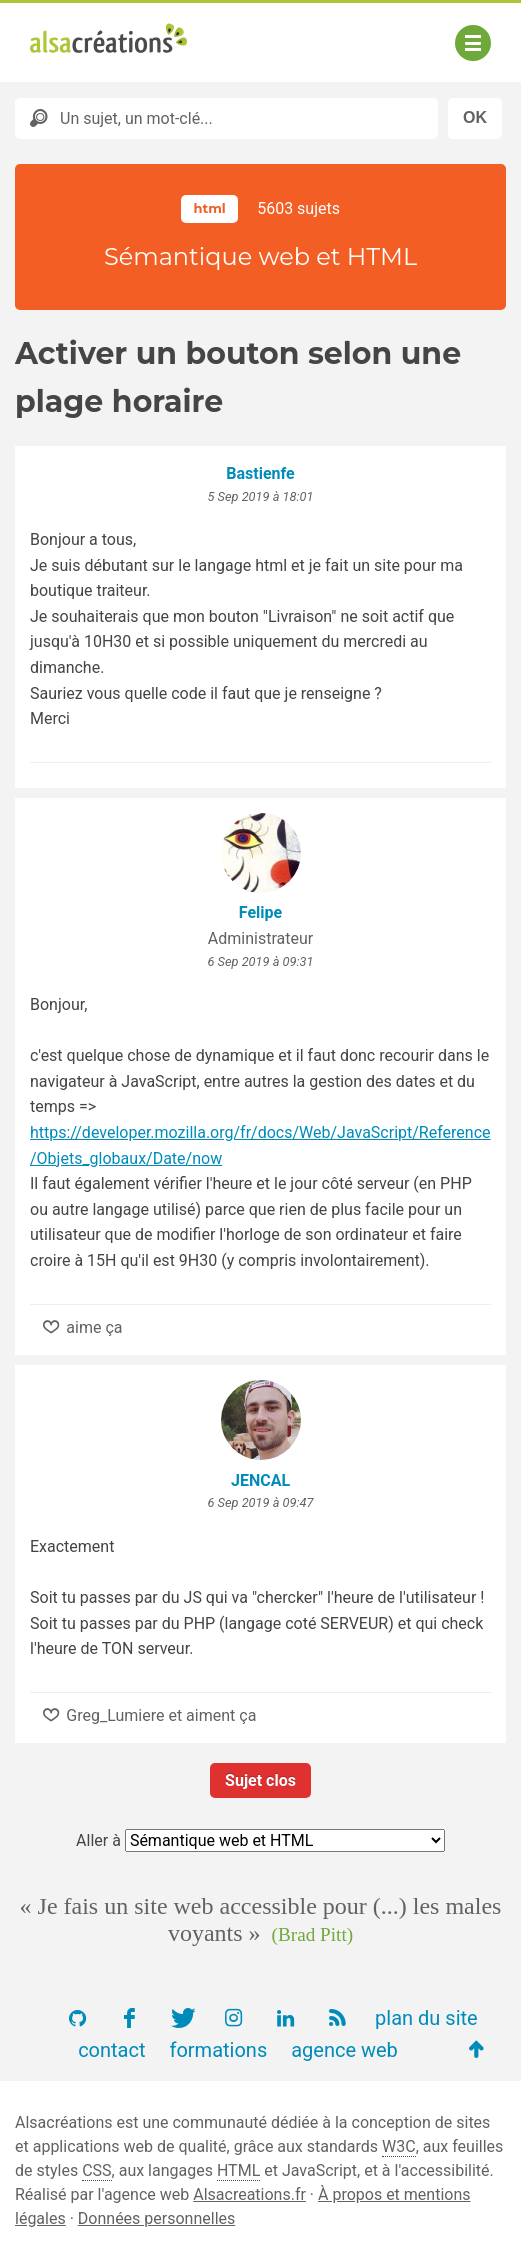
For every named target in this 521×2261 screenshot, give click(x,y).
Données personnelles (156, 2218)
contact (111, 2050)
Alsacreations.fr (249, 2194)
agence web (344, 2050)
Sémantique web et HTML (260, 256)
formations (218, 2050)
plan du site (426, 2018)
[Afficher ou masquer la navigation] (473, 43)
